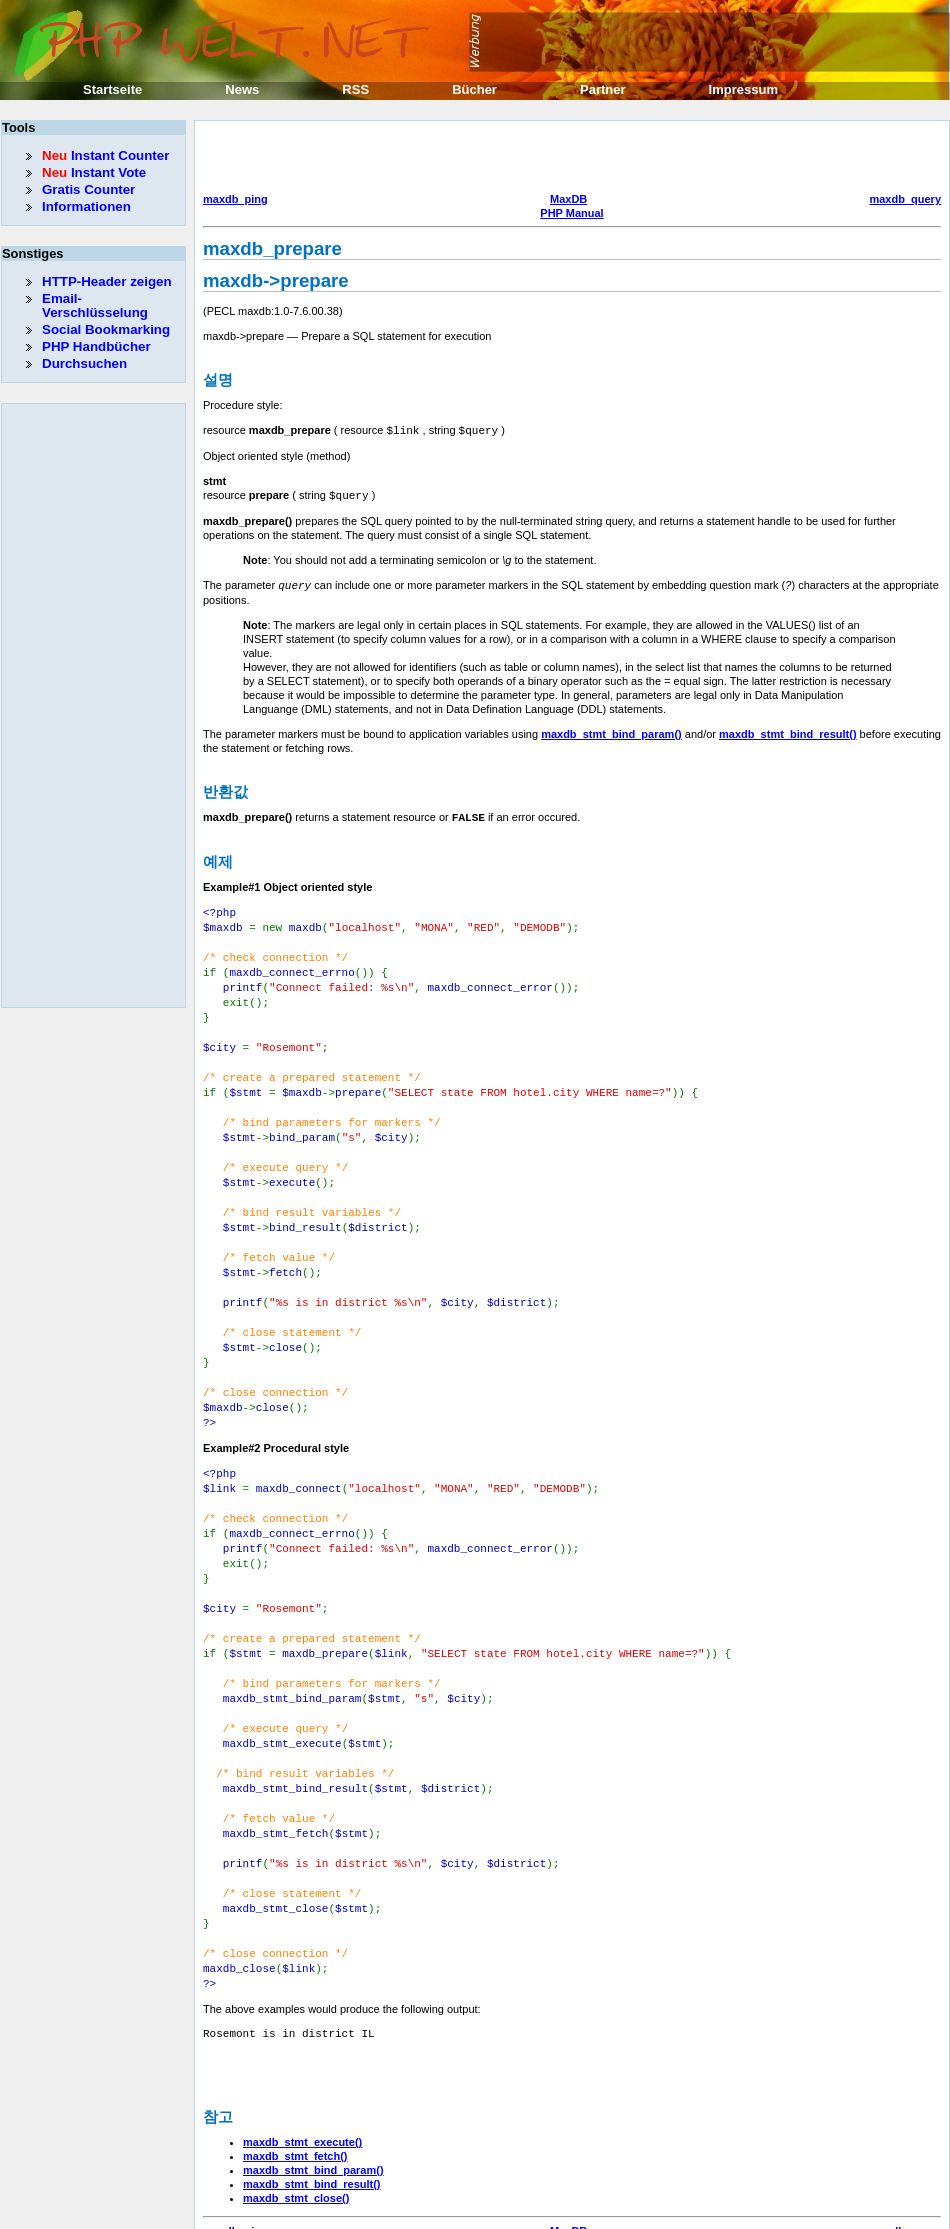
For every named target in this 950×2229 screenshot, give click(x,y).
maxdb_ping (235, 199)
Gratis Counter (88, 189)
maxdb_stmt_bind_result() (788, 731)
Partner (603, 89)
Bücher (474, 89)
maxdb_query (905, 199)
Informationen (86, 206)
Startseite (112, 89)
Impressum (743, 89)
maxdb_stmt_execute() (302, 2068)
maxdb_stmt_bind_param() (611, 731)
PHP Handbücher (96, 346)
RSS (355, 89)
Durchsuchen (84, 363)
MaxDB (568, 199)
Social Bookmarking (106, 329)
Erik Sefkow (637, 2213)
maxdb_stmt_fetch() (295, 2082)
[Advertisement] (338, 159)
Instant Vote (94, 172)
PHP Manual (571, 213)
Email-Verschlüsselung (95, 305)
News (242, 89)
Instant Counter (105, 155)
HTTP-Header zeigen (107, 281)
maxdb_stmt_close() (296, 2124)
